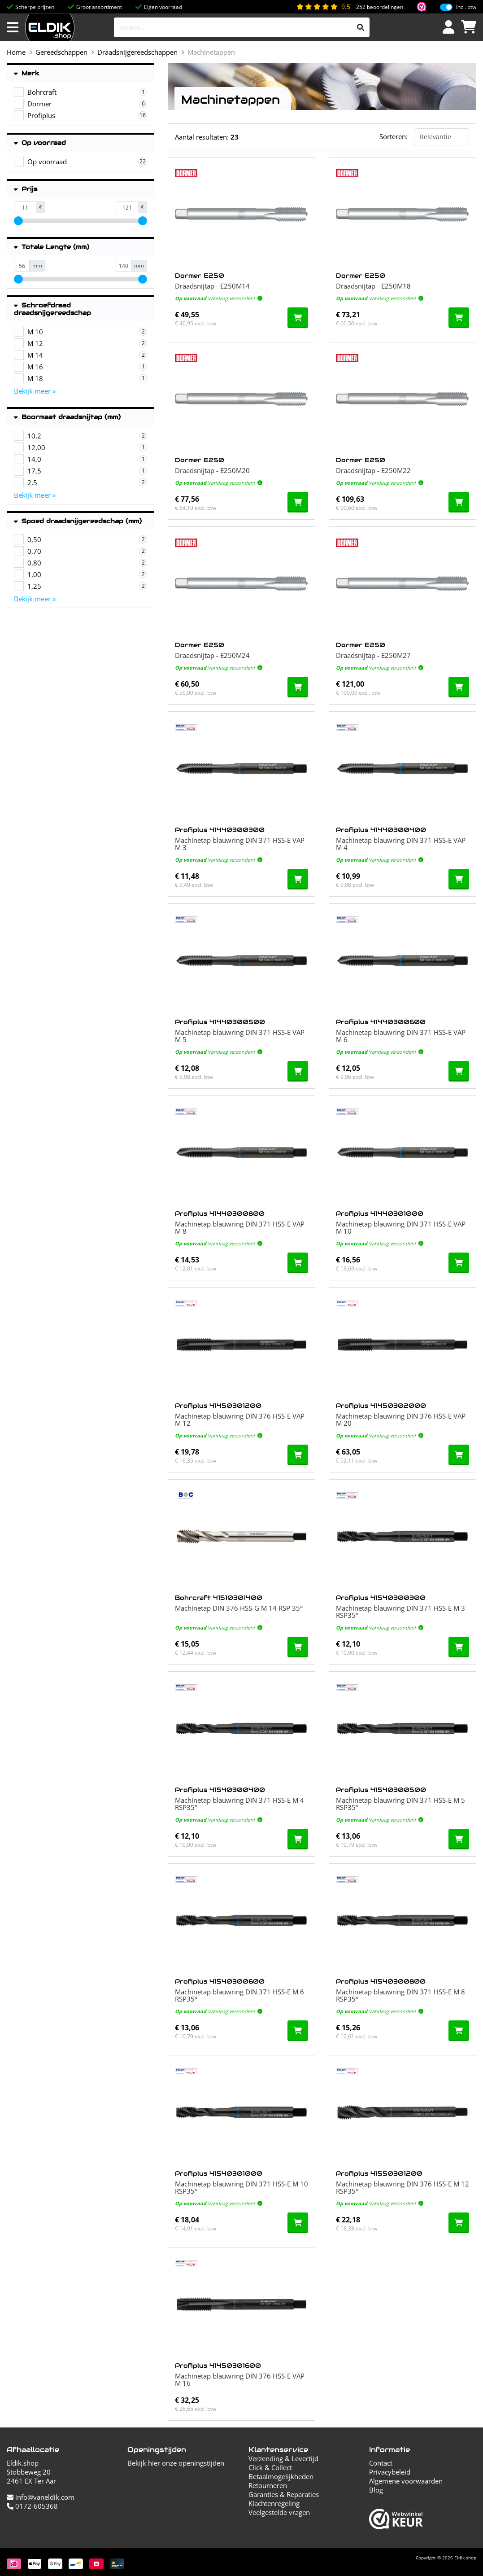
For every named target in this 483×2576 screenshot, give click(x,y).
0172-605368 (32, 2506)
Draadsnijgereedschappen (137, 52)
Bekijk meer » (35, 390)
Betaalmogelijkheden (280, 2476)
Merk (26, 73)
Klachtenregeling (274, 2503)
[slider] (18, 220)
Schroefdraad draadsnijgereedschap (52, 309)
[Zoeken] (361, 27)
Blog (376, 2489)
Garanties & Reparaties (283, 2494)
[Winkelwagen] (468, 27)
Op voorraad (40, 143)
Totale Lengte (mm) (51, 247)
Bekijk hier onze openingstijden (175, 2462)
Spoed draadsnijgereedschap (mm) (78, 521)
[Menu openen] (12, 27)
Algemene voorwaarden (406, 2480)
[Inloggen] (448, 27)
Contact (380, 2462)
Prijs (25, 189)
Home (16, 52)
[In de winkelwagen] (297, 317)
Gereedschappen (61, 52)
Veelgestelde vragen (279, 2512)
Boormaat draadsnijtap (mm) (67, 417)
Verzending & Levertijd (283, 2458)
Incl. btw (466, 7)
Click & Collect (270, 2467)
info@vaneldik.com (40, 2497)
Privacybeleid (389, 2471)
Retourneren (267, 2485)
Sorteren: (393, 136)
